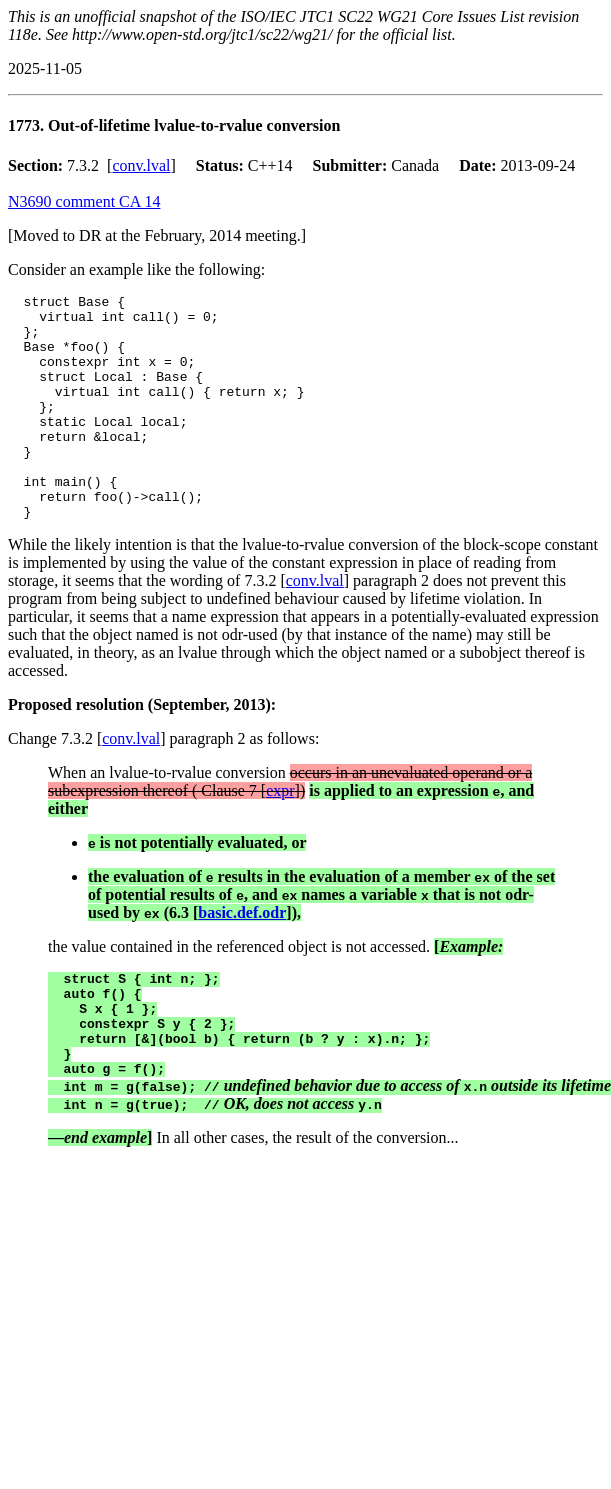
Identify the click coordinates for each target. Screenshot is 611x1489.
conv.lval (141, 165)
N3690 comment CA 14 (84, 201)
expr (280, 835)
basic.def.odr (242, 957)
